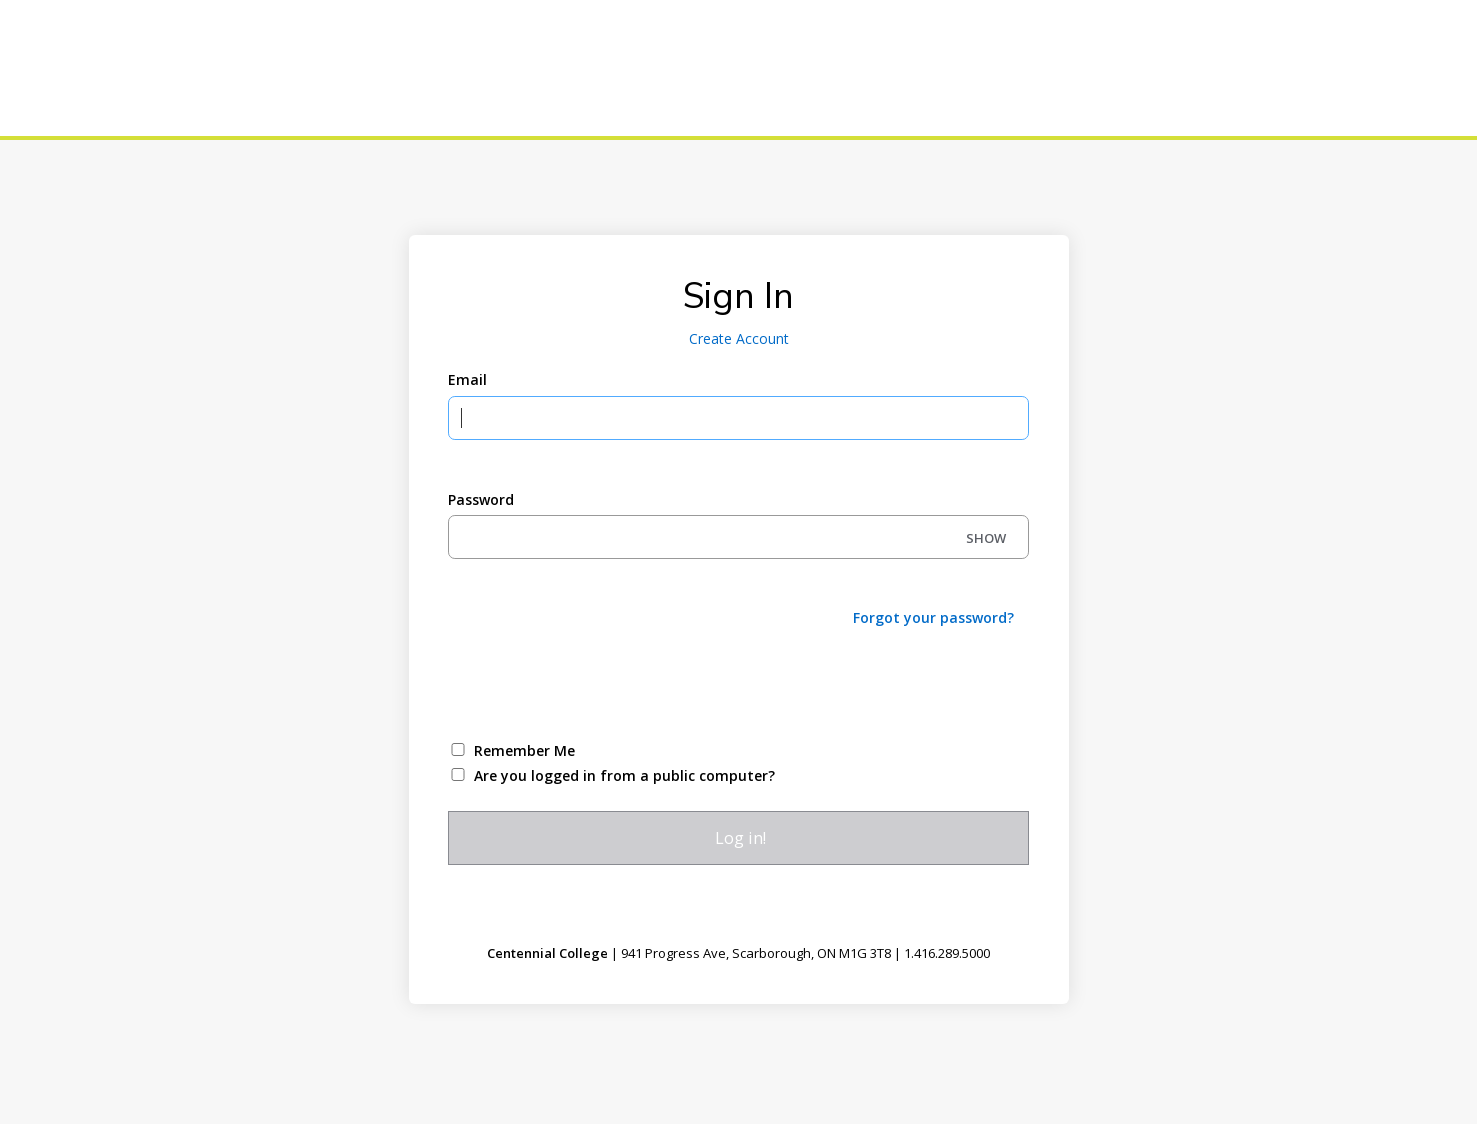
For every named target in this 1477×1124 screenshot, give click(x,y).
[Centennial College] (160, 68)
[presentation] (600, 682)
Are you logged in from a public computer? (624, 775)
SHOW (986, 538)
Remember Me (524, 750)
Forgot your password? (933, 617)
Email (467, 379)
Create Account (739, 338)
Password (481, 499)
